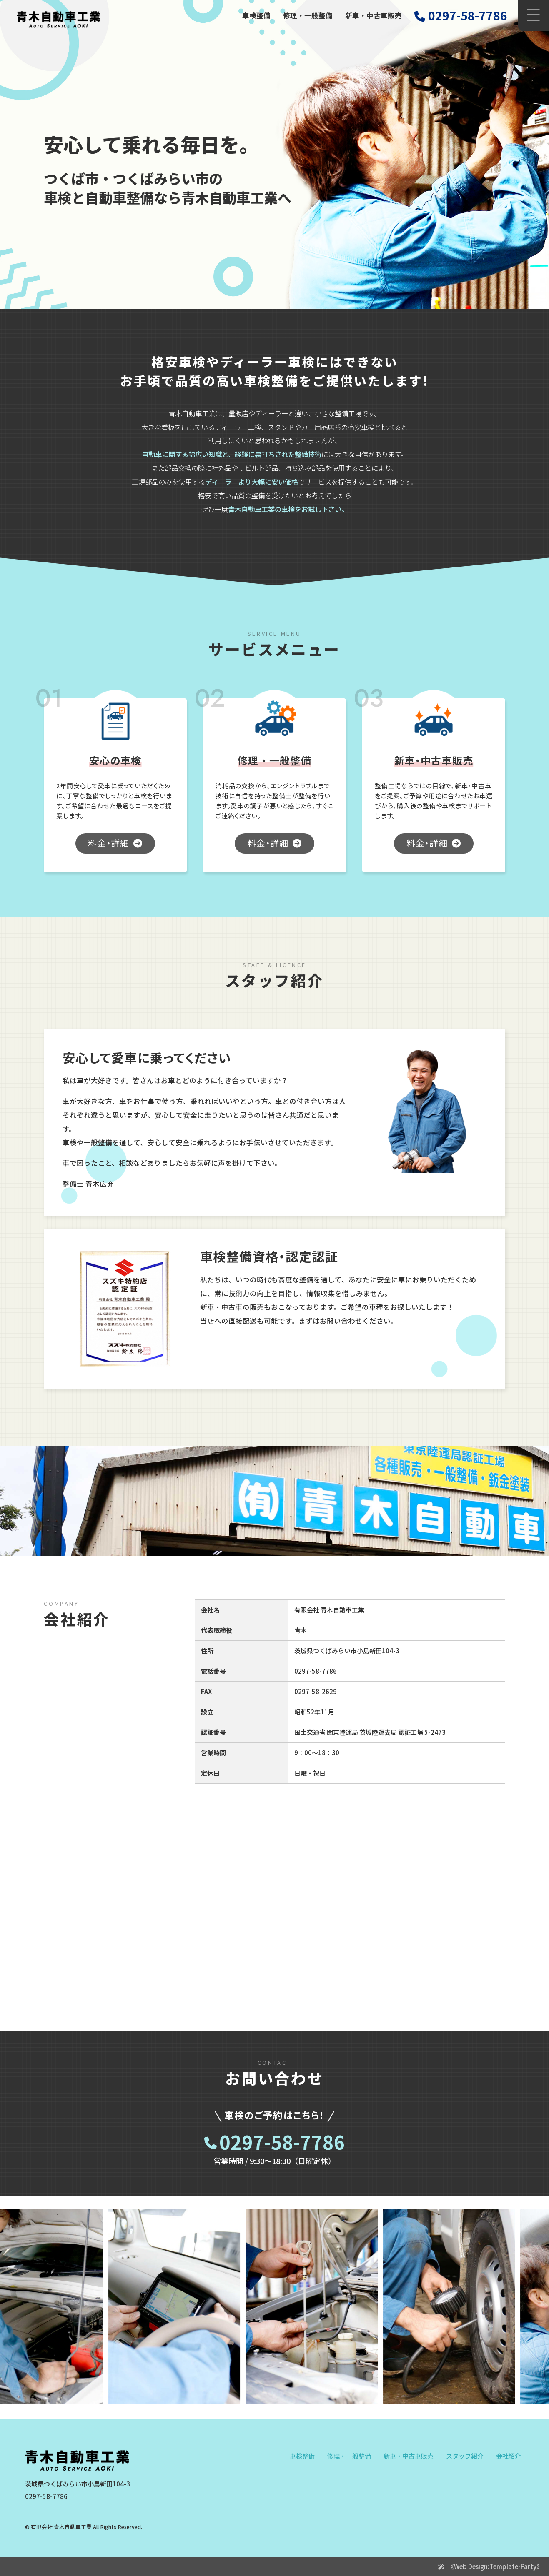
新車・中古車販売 (373, 15)
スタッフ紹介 (465, 2455)
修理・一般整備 (308, 15)
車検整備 (256, 15)
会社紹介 (508, 2455)
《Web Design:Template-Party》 (495, 2566)
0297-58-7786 (282, 2142)
